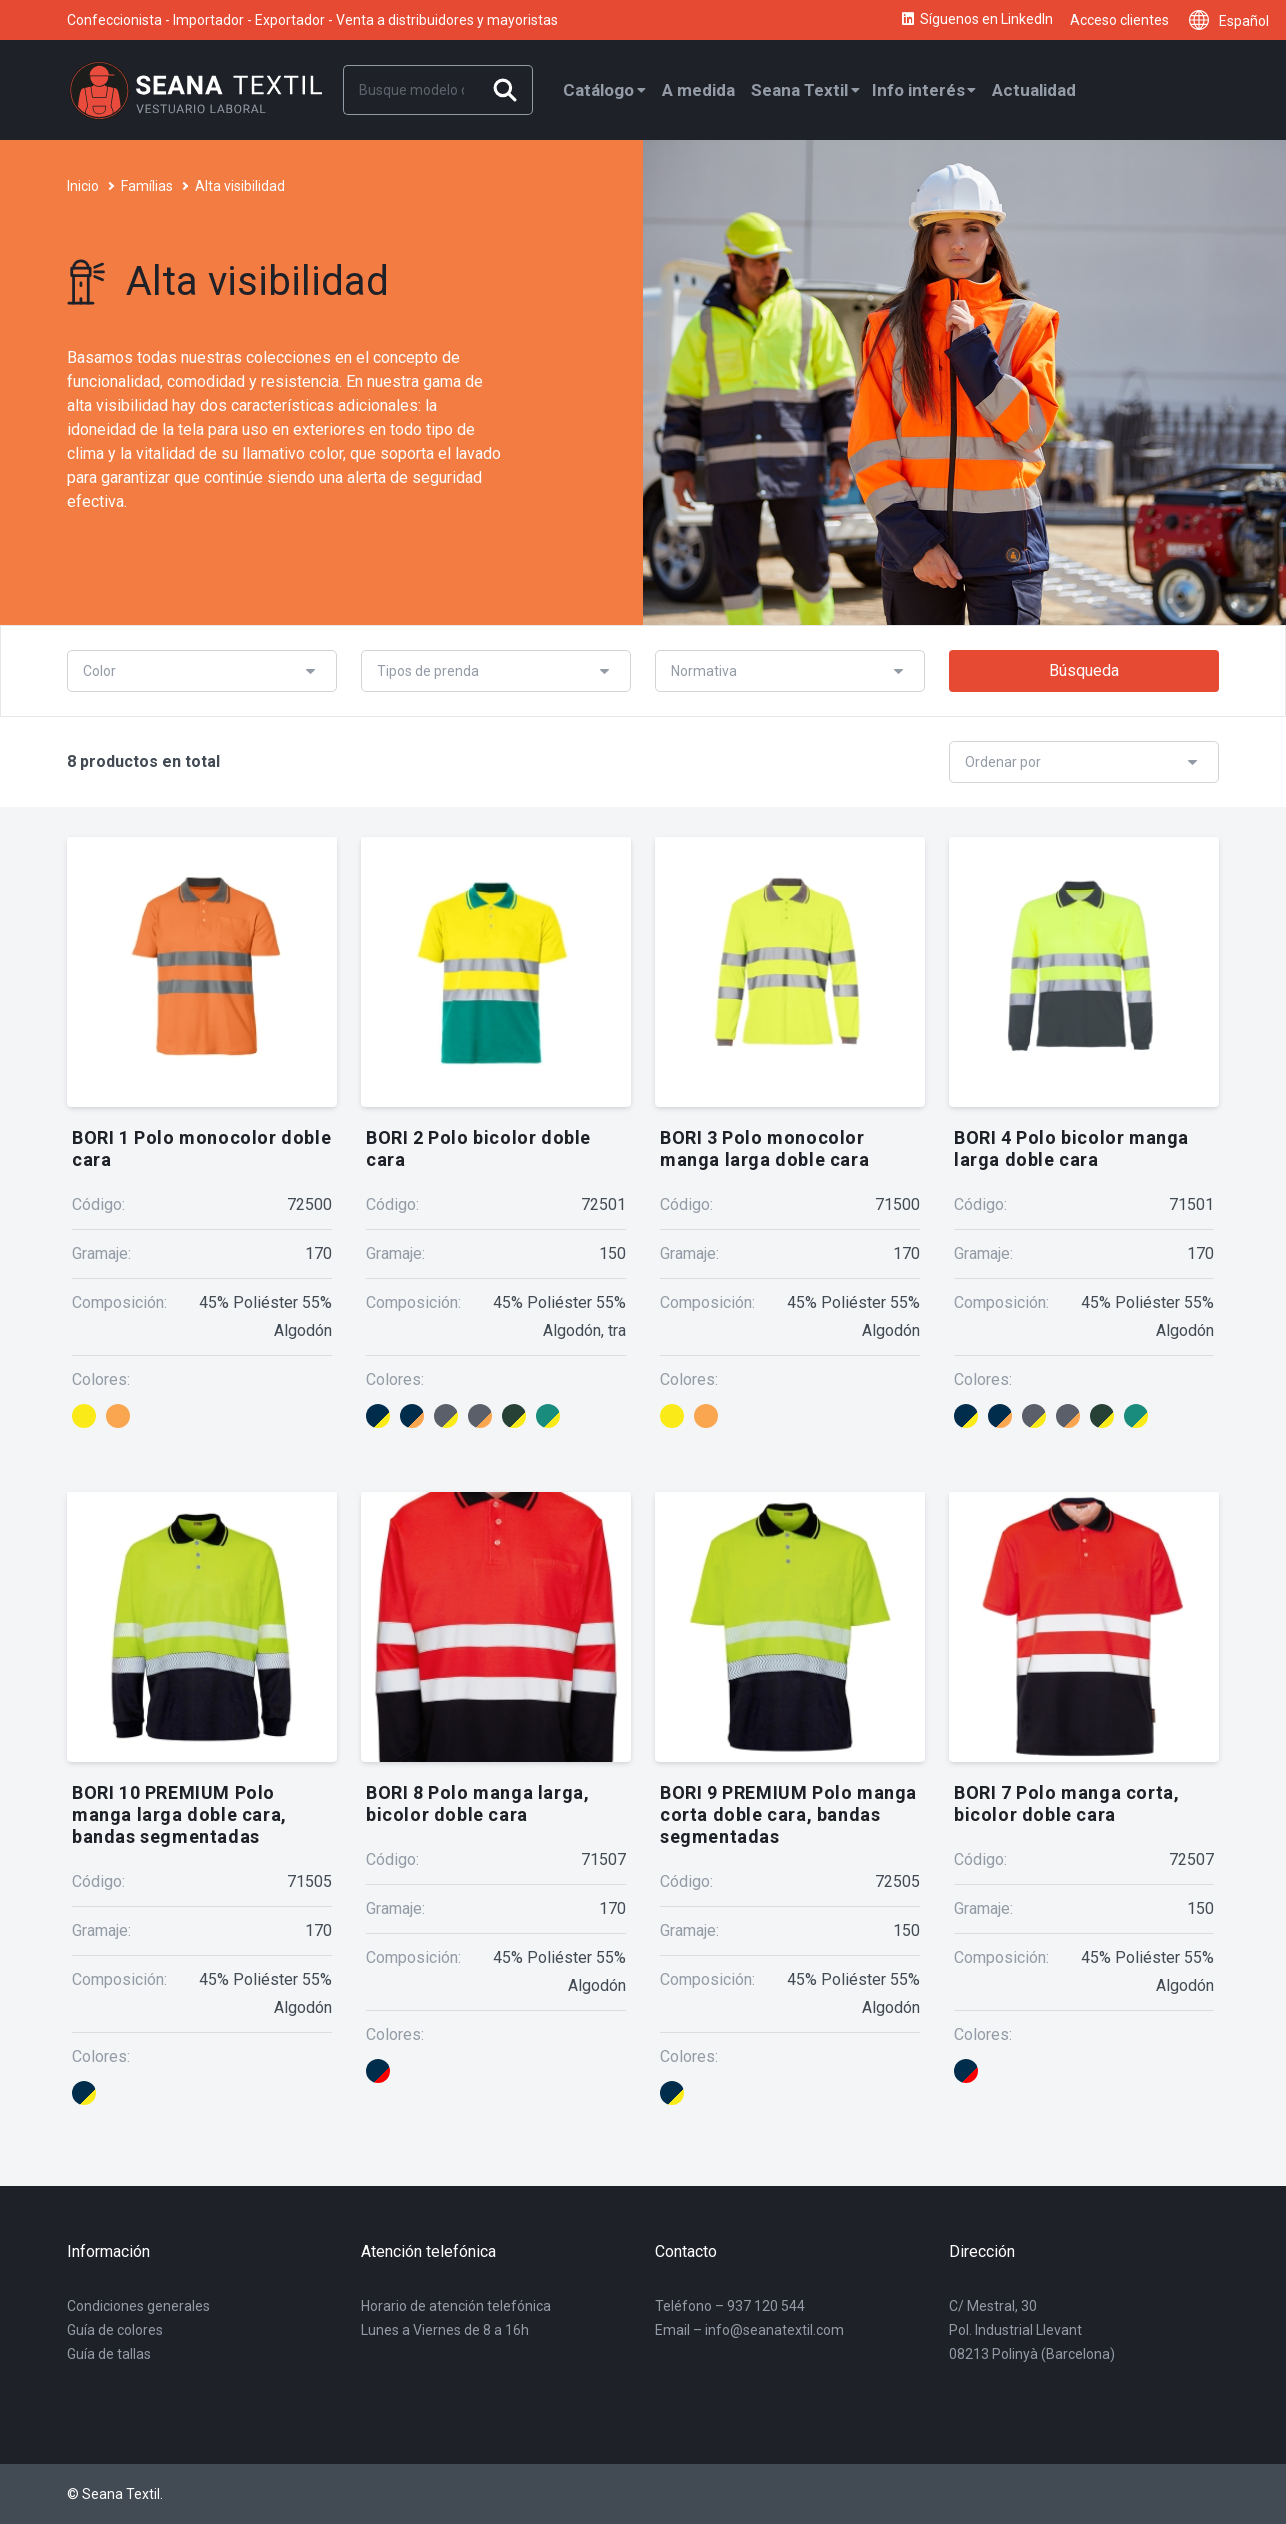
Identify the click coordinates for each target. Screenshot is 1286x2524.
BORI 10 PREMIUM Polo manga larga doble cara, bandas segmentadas (179, 1814)
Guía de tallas (109, 2354)
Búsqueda (1084, 670)
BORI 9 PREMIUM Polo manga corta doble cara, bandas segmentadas (788, 1814)
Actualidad (1034, 90)
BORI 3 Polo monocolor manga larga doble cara (764, 1148)
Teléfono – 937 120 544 (730, 2306)
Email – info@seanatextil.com (749, 2330)
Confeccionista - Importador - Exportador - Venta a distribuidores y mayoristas (312, 20)
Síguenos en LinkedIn (976, 20)
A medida (698, 90)
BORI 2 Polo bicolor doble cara (478, 1148)
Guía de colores (115, 2330)
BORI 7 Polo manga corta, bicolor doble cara (1066, 1803)
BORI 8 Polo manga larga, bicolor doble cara (477, 1803)
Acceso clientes (1119, 20)
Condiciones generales (138, 2306)
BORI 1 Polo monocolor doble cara (201, 1148)
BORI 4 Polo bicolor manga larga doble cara (1071, 1148)
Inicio (83, 186)
